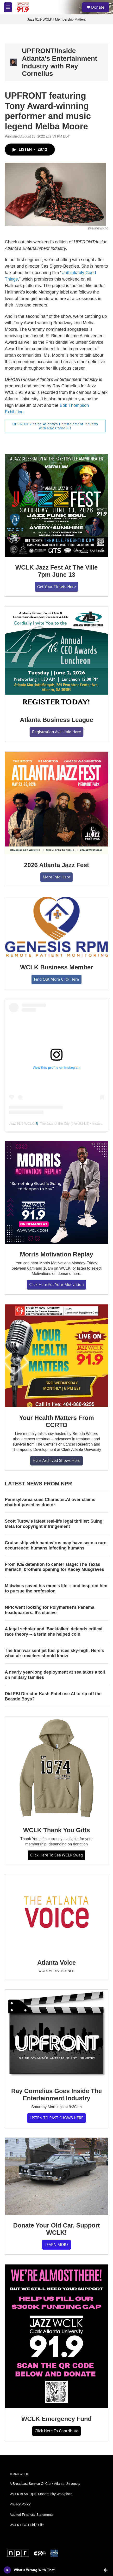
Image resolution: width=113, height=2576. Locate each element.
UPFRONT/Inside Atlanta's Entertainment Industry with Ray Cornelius (59, 62)
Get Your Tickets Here (56, 586)
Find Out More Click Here (56, 979)
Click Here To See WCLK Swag (56, 1855)
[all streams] (106, 2570)
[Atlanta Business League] (56, 657)
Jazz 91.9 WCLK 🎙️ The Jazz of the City (39, 1123)
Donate (97, 7)
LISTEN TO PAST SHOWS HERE (56, 2117)
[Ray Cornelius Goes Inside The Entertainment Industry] (56, 2035)
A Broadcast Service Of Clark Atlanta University (45, 2484)
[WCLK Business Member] (56, 927)
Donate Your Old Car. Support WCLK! (56, 2229)
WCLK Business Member (56, 967)
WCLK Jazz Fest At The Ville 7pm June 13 (56, 571)
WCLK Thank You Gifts (56, 1830)
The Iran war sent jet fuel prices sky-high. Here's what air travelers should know (54, 1653)
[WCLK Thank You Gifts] (56, 1768)
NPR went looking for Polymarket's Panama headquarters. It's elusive (49, 1610)
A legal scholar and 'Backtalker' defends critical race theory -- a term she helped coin (53, 1632)
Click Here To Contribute (56, 2430)
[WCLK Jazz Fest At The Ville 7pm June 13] (56, 505)
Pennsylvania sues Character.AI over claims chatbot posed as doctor (50, 1502)
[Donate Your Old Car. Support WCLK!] (56, 2176)
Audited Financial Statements (31, 2514)
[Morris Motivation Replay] (56, 1192)
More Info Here (56, 877)
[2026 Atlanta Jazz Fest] (56, 803)
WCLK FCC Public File (27, 2525)
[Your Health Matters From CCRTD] (56, 1355)
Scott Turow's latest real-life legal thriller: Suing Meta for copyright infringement (53, 1524)
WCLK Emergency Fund (56, 2418)
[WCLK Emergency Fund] (56, 2336)
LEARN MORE (56, 2244)
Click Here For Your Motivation (56, 1284)
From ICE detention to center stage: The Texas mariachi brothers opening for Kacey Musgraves (54, 1567)
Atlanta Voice (56, 1962)
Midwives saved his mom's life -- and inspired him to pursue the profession (56, 1588)
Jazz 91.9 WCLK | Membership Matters (56, 19)
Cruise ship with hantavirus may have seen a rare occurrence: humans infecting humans (55, 1545)
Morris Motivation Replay (56, 1254)
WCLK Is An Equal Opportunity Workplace (41, 2494)
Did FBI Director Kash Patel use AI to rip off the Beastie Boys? (53, 1696)
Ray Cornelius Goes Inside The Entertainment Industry (56, 2094)
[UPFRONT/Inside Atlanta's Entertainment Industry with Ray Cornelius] (13, 62)
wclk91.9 (81, 1123)
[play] (7, 2570)
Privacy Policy (20, 2504)
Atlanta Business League (56, 719)
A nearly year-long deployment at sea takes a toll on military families (55, 1675)
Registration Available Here (56, 731)
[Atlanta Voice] (56, 1913)
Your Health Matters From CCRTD (56, 1421)
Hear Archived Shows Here (57, 1460)
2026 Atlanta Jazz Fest (56, 865)
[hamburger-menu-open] (8, 7)
